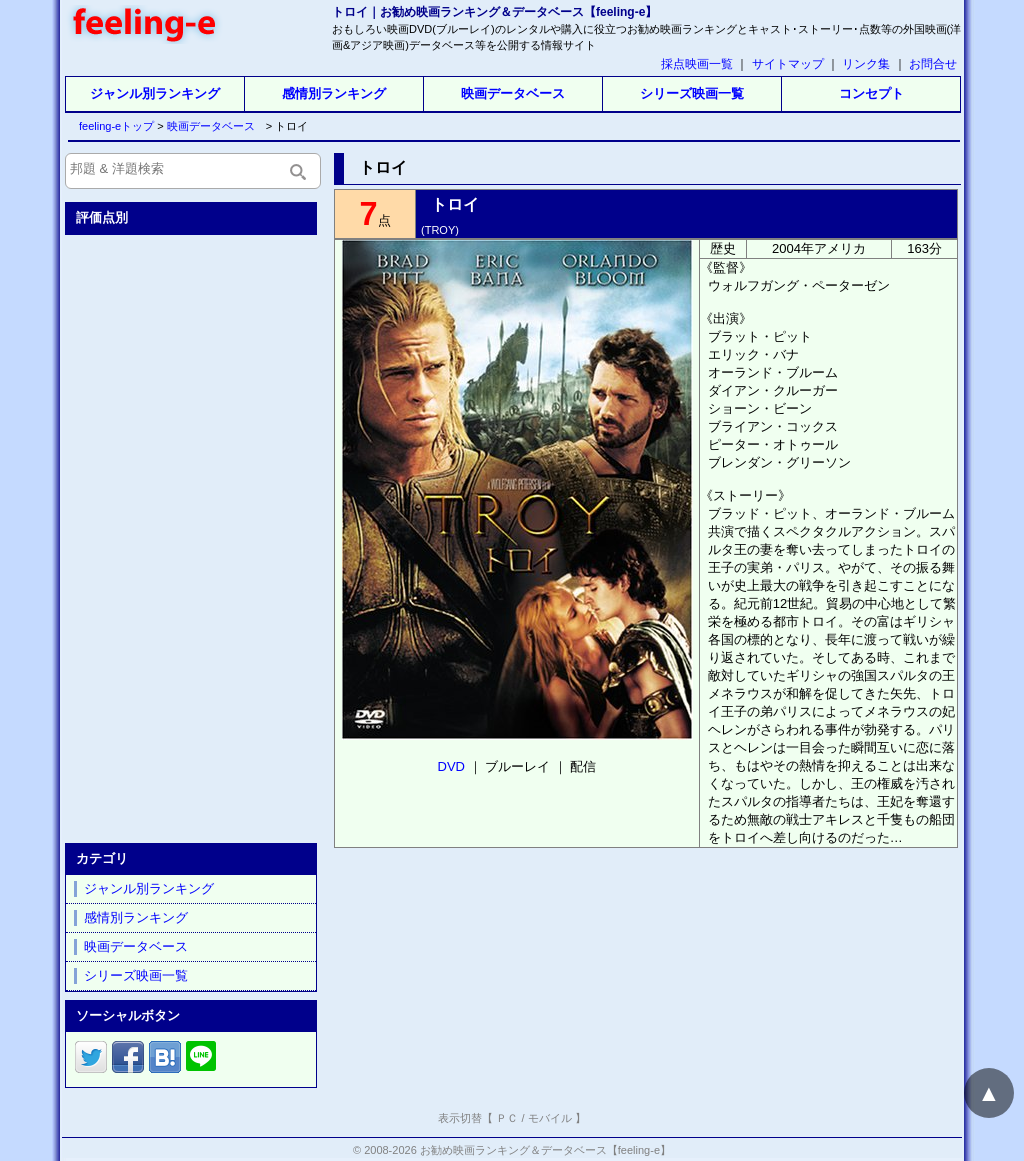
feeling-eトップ (112, 126)
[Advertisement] (193, 535)
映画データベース (513, 93)
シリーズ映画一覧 (692, 93)
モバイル (550, 1118)
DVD (451, 766)
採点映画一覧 (697, 64)
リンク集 (866, 64)
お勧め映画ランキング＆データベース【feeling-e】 (545, 1150)
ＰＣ (507, 1118)
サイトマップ (788, 64)
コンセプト (871, 93)
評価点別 (102, 217)
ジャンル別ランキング (155, 93)
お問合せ (933, 64)
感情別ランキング (334, 93)
